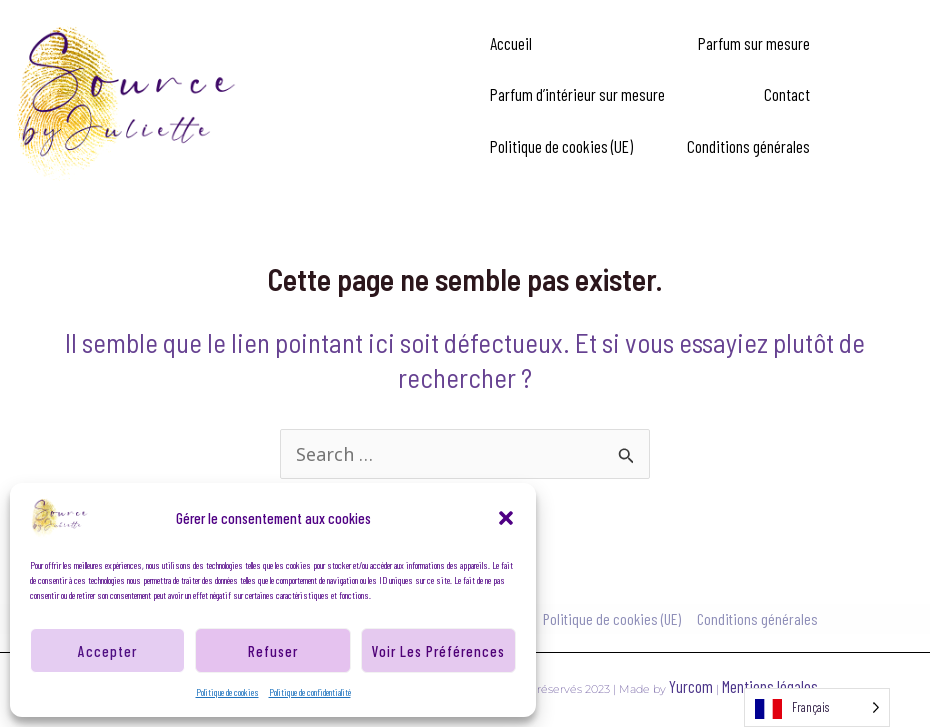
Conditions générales (748, 146)
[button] (506, 518)
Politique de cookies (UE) (561, 146)
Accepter (107, 651)
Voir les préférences (438, 651)
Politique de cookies (227, 692)
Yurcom (692, 686)
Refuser (273, 651)
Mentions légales (770, 686)
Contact (787, 94)
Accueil (511, 43)
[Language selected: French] (817, 707)
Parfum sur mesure (754, 43)
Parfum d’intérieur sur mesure (577, 94)
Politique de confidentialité (310, 692)
